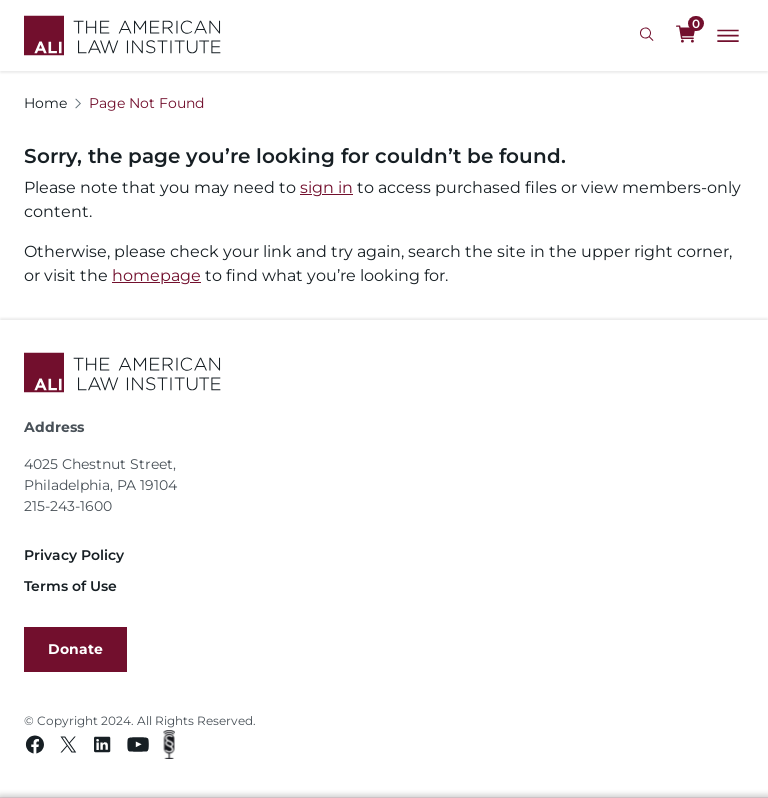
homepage (156, 275)
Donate (75, 649)
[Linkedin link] (102, 747)
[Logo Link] (122, 35)
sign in (326, 187)
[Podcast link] (169, 747)
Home (45, 103)
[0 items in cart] (686, 35)
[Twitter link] (68, 747)
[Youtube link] (138, 747)
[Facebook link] (35, 747)
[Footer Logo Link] (384, 372)
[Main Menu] (728, 36)
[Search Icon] (649, 35)
